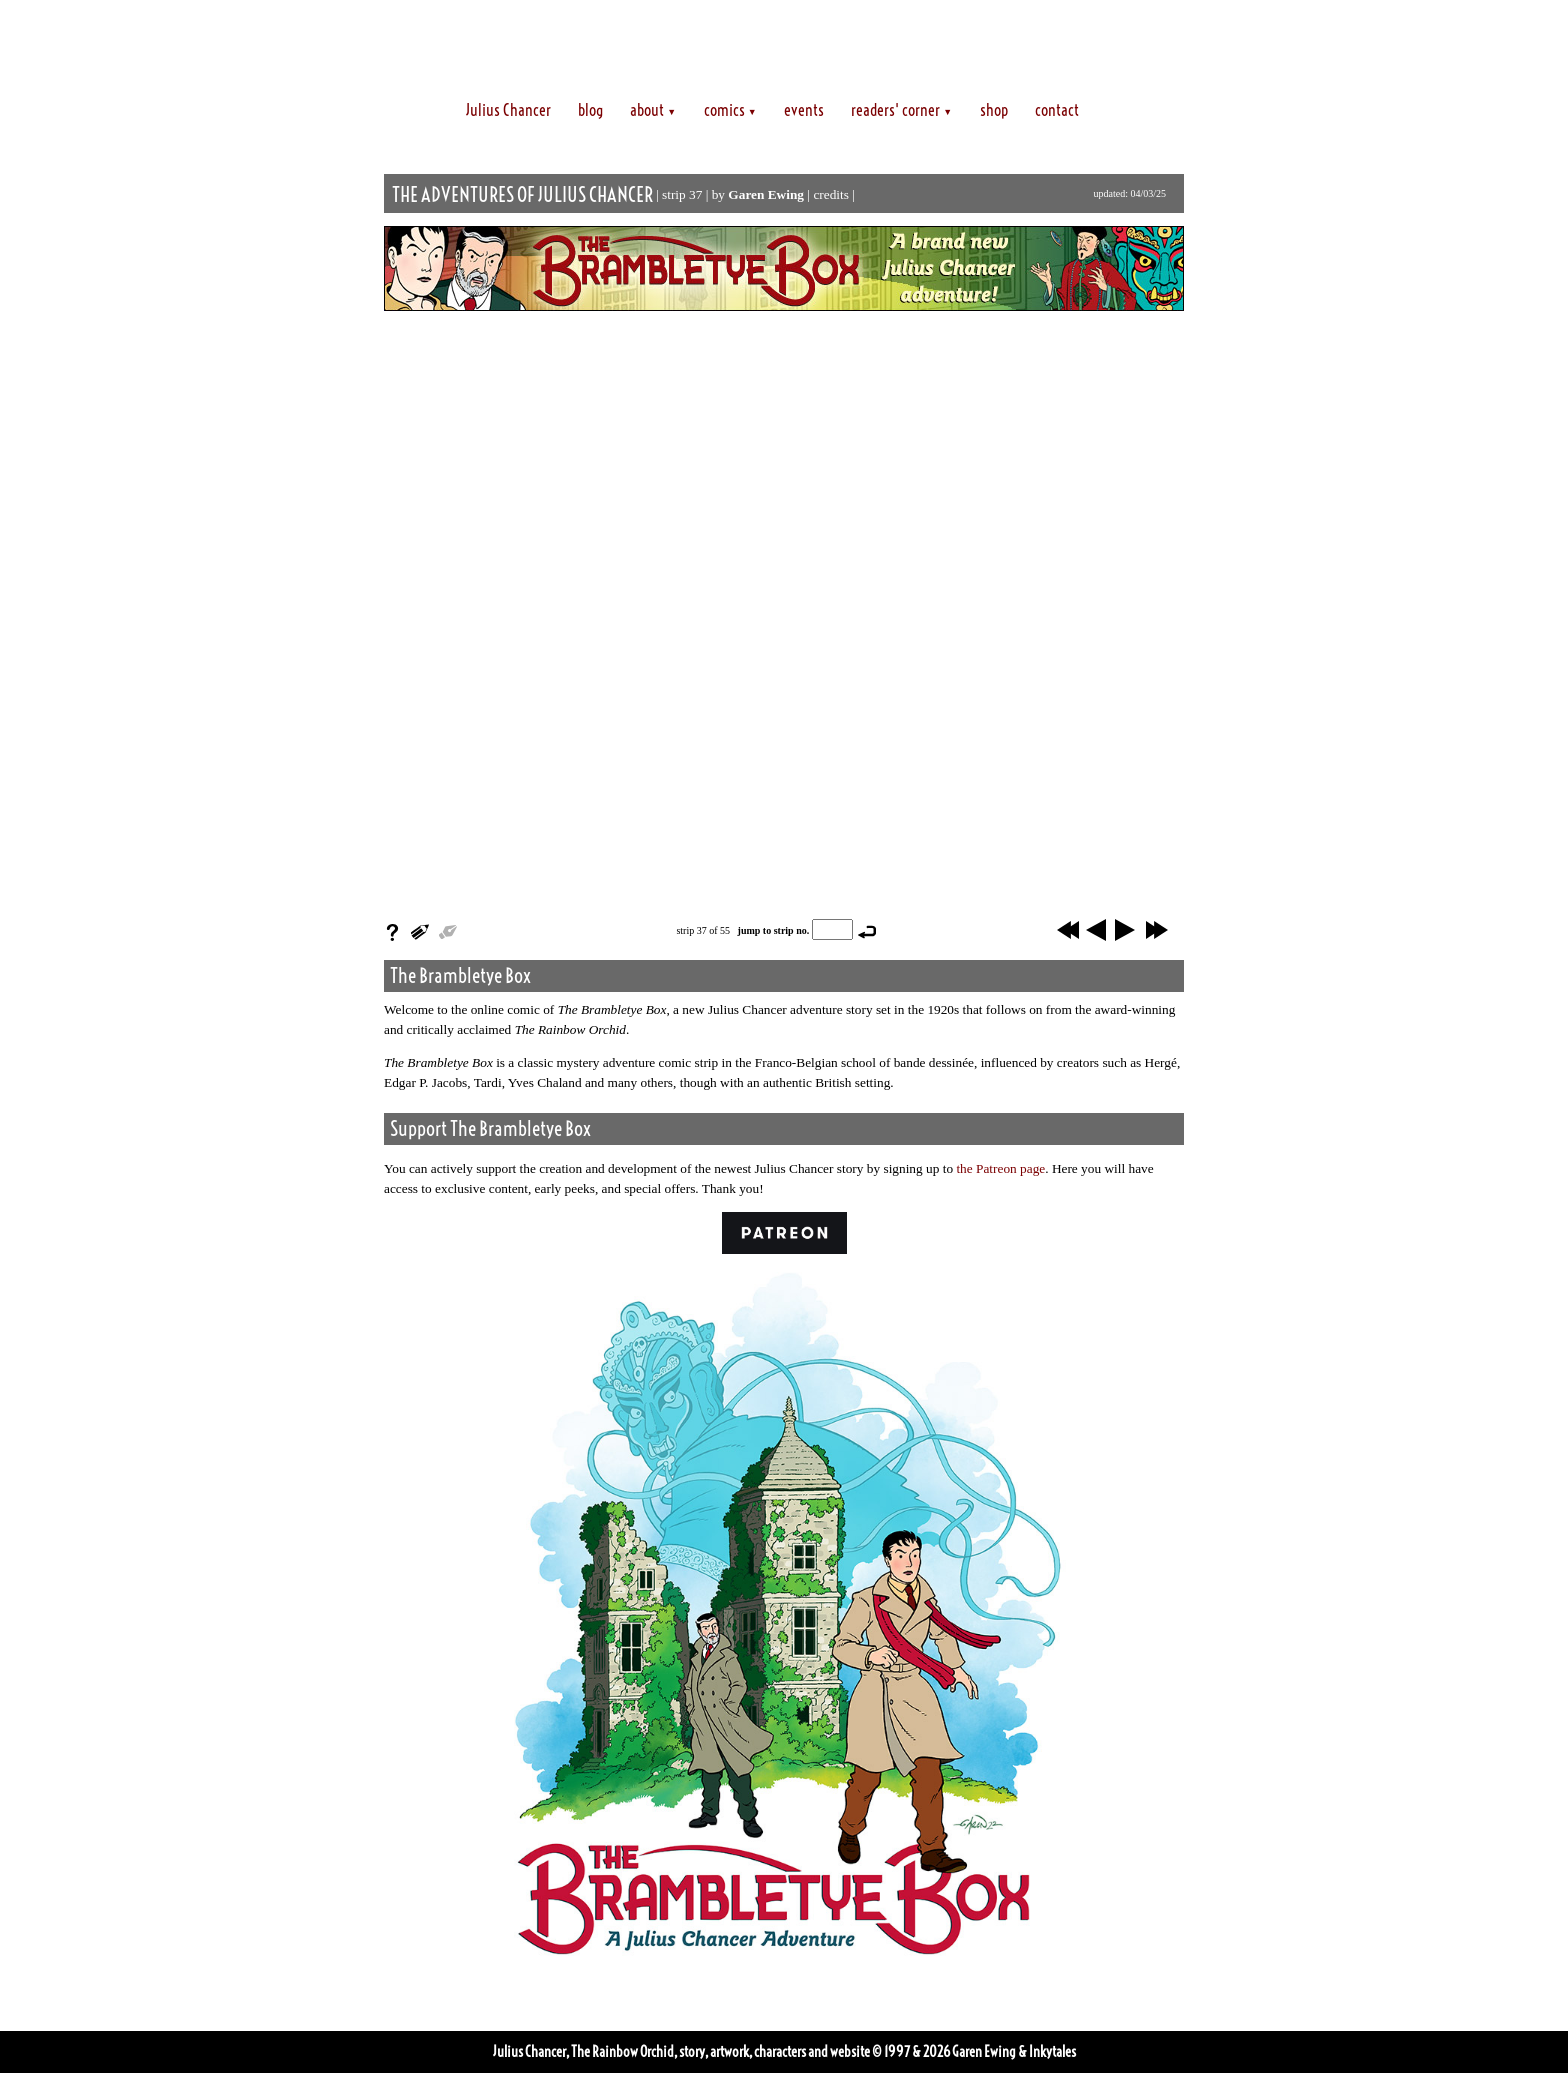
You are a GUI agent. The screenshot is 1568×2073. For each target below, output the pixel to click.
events (804, 110)
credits (831, 194)
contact (1057, 110)
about (653, 110)
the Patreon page (1000, 1168)
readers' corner (901, 110)
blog (590, 110)
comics (730, 110)
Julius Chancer (508, 110)
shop (994, 110)
